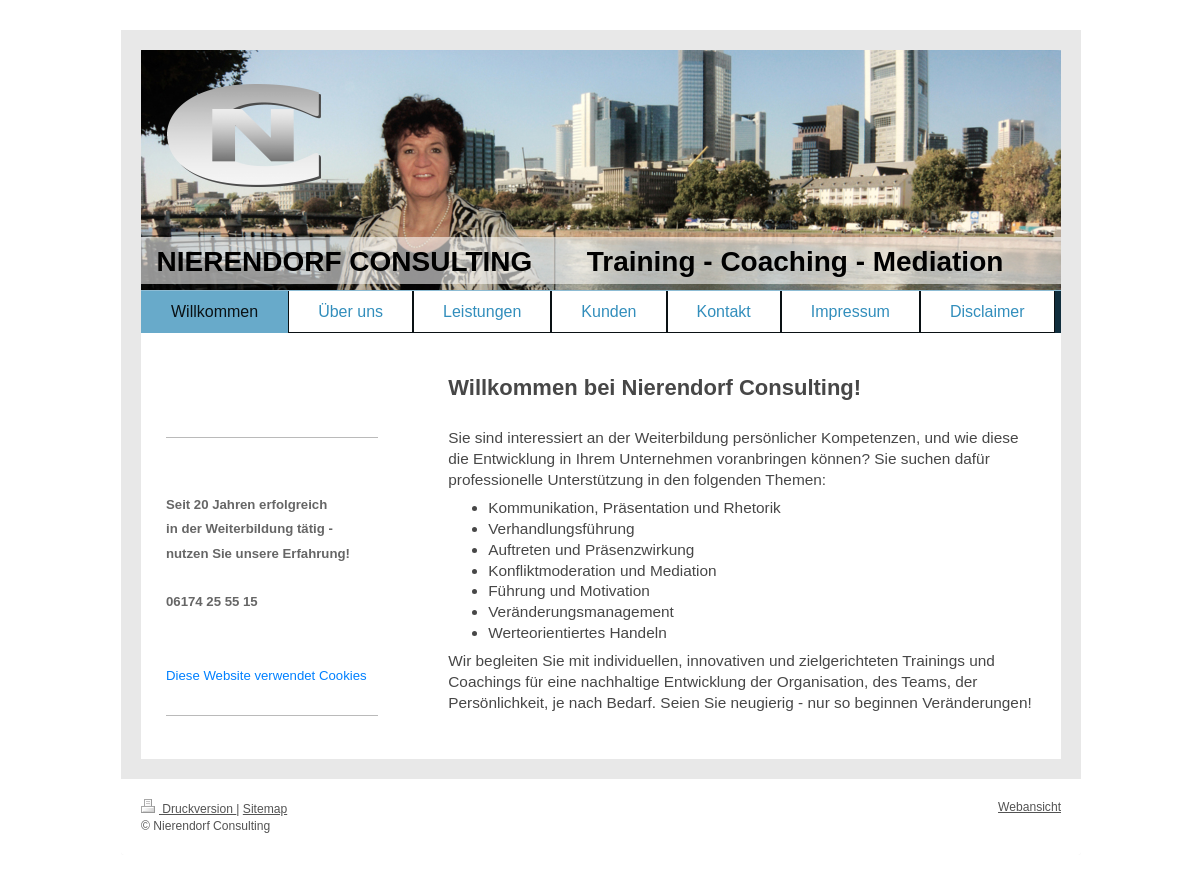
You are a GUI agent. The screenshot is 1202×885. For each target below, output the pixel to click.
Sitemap (265, 809)
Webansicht (1029, 807)
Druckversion (188, 809)
